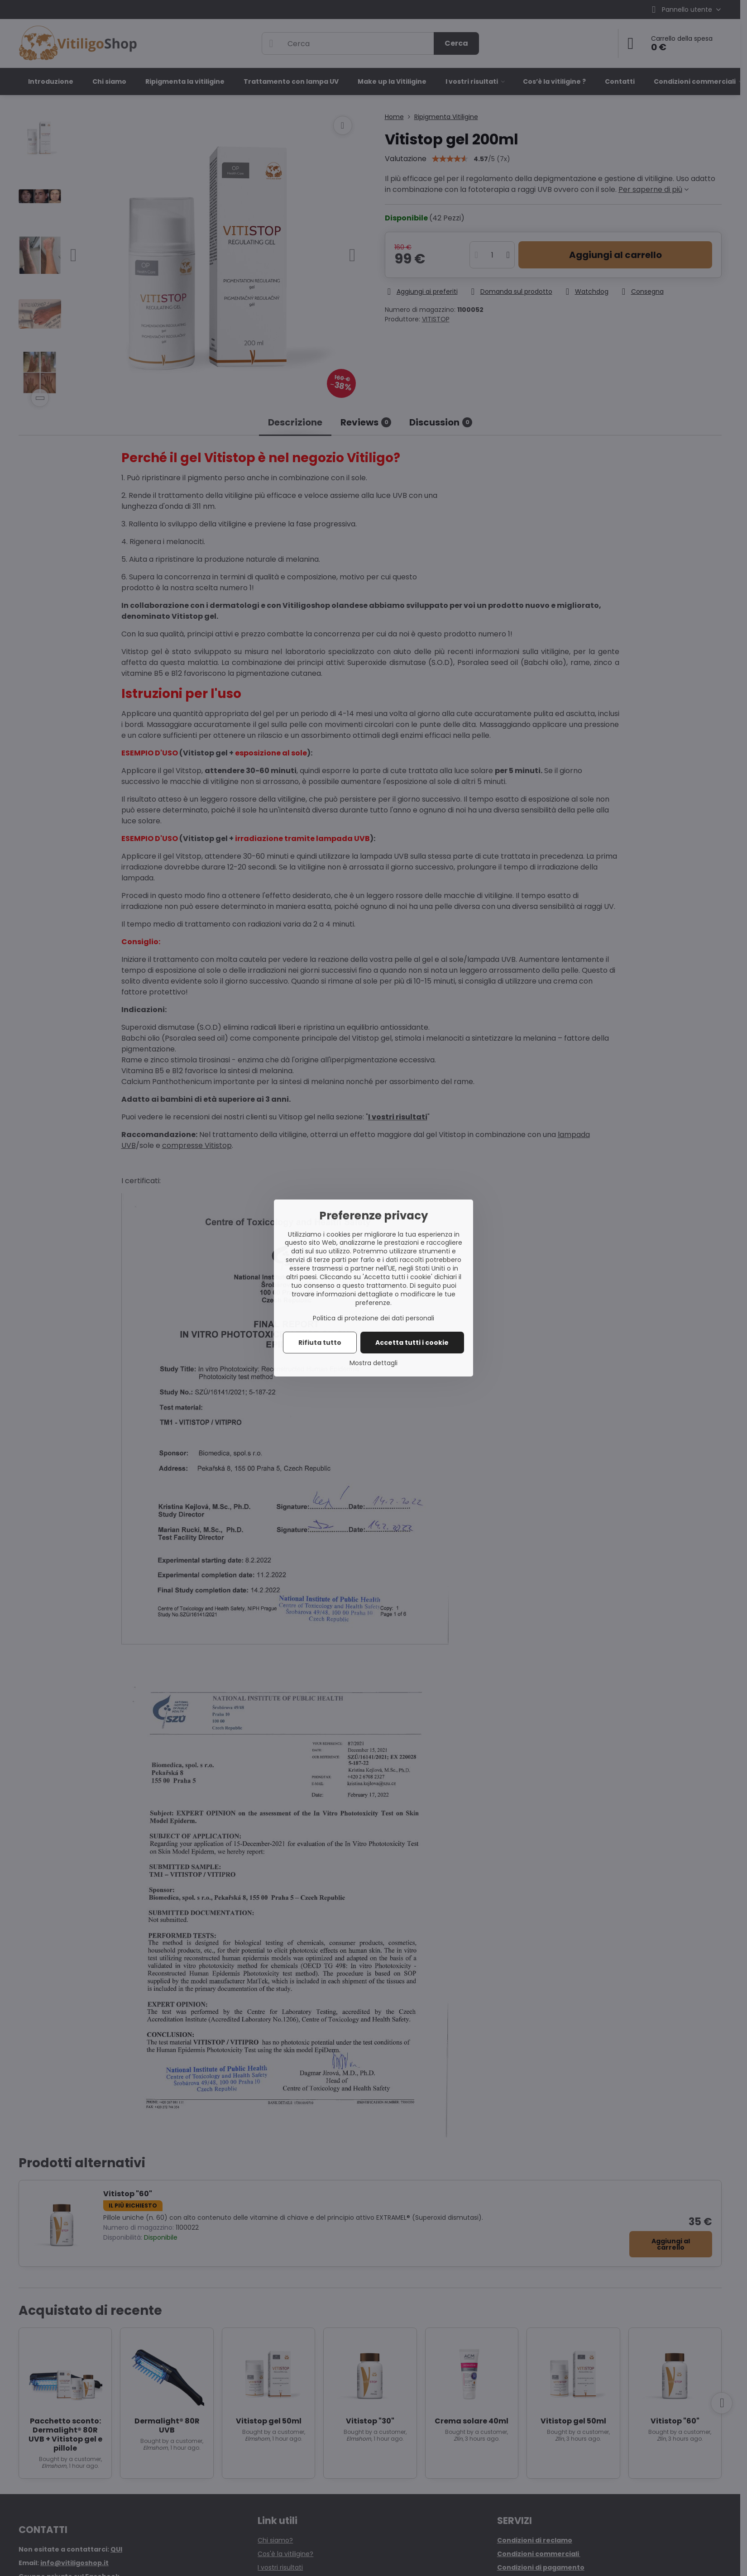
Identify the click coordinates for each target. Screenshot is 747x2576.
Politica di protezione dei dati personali (373, 1318)
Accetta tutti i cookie (412, 1342)
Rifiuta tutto (319, 1342)
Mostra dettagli (373, 1363)
